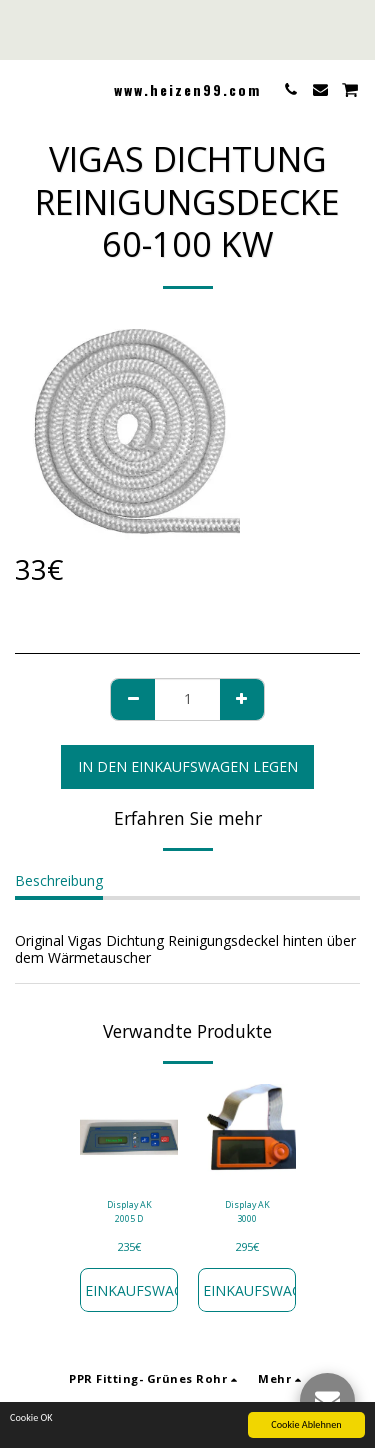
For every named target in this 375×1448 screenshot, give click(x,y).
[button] (22, 88)
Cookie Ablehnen (306, 1425)
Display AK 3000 (247, 1211)
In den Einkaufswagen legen (188, 766)
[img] (129, 1133)
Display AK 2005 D (129, 1211)
